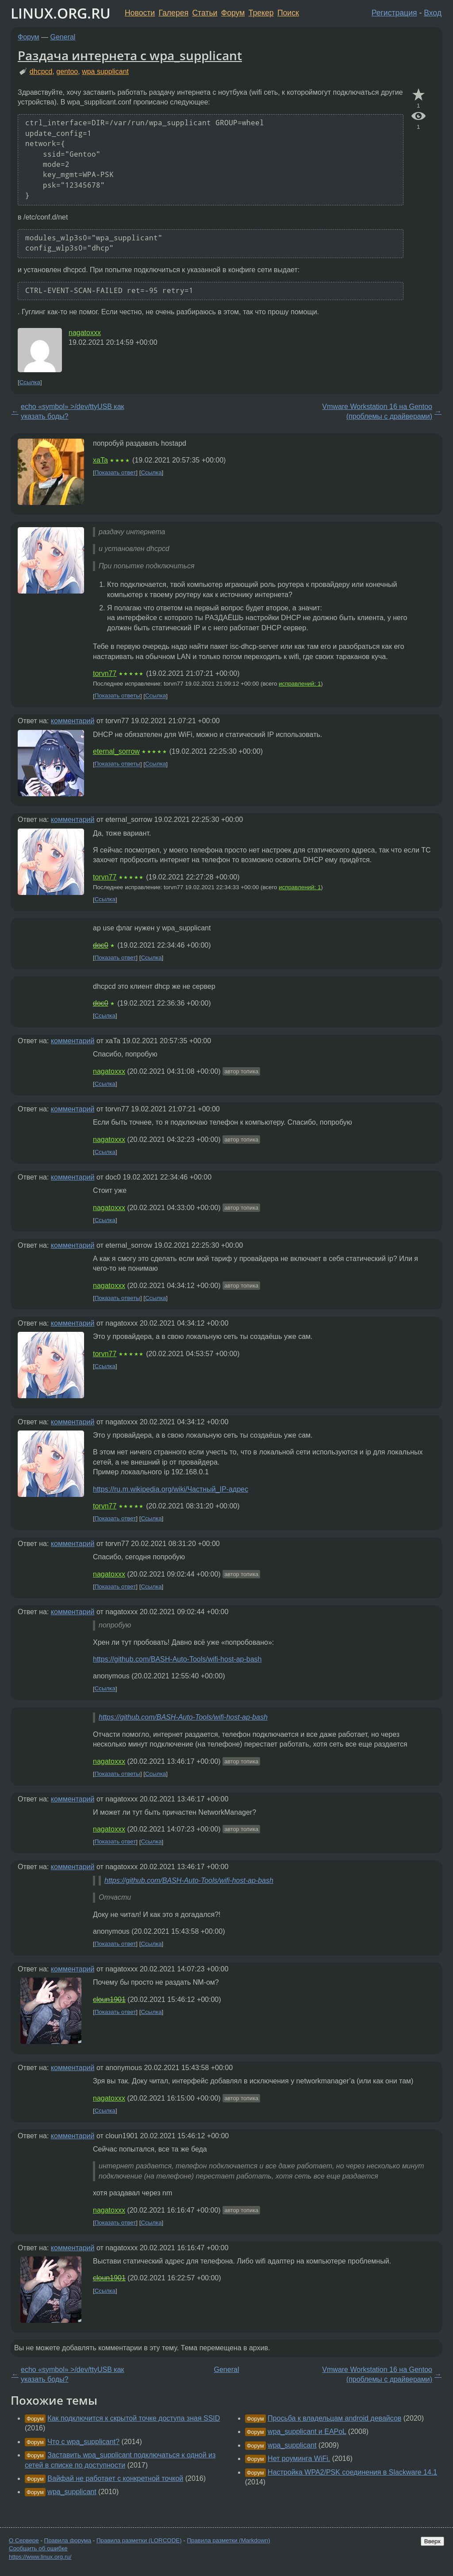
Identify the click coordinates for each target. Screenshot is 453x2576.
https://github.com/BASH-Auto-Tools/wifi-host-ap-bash (177, 1659)
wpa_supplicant (71, 2491)
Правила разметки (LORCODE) (139, 2540)
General (63, 37)
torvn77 (104, 673)
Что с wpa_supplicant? (83, 2441)
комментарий (73, 721)
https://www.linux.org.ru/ (40, 2556)
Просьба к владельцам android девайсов (334, 2418)
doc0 (100, 945)
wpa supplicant (105, 71)
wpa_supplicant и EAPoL (307, 2431)
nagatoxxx (85, 332)
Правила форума (68, 2540)
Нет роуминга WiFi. (299, 2458)
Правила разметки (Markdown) (228, 2540)
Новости (140, 12)
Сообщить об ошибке (38, 2548)
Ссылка (29, 382)
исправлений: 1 (300, 683)
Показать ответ (115, 472)
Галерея (173, 12)
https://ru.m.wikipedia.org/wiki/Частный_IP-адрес (170, 1489)
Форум (233, 12)
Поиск (288, 12)
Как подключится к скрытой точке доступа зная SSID (133, 2418)
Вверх (432, 2541)
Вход (432, 12)
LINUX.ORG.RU (61, 13)
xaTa (100, 460)
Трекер (261, 12)
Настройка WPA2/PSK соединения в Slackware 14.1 (352, 2472)
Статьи (204, 12)
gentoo (67, 71)
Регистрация (394, 12)
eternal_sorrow (116, 751)
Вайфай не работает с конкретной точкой (115, 2478)
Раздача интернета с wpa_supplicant (130, 55)
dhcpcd (41, 71)
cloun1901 (109, 1999)
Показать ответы (117, 696)
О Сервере (24, 2540)
